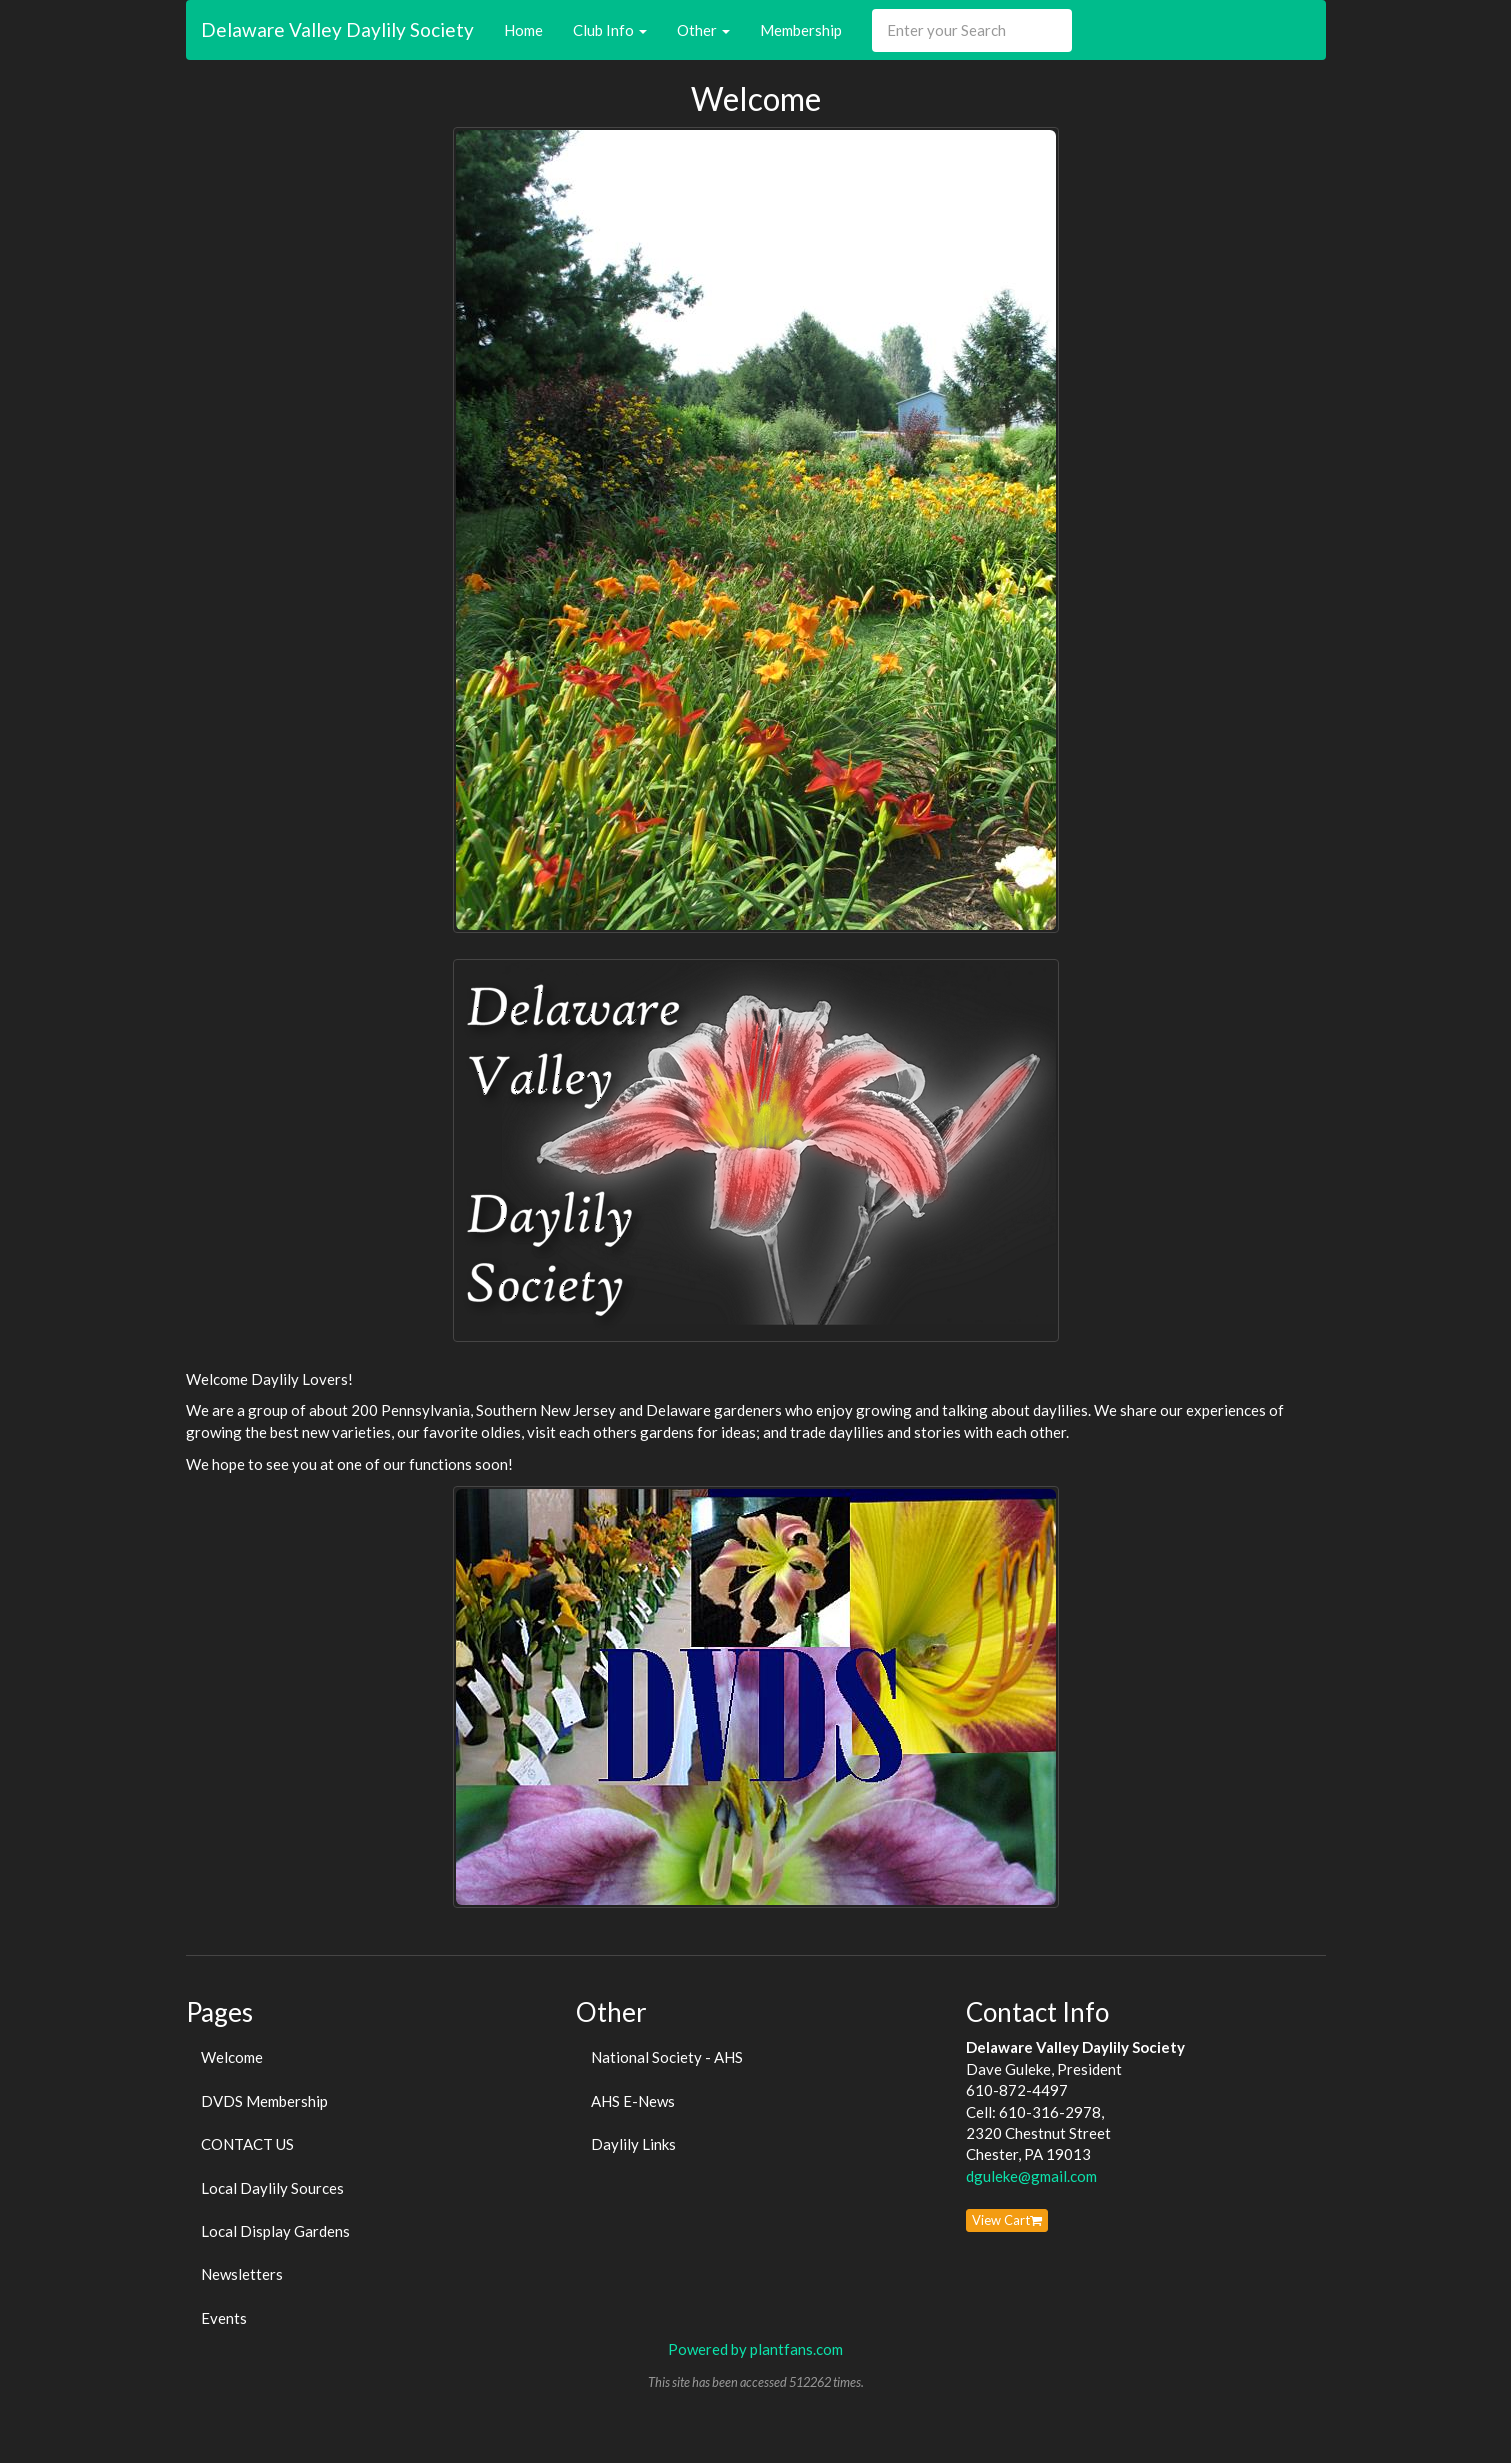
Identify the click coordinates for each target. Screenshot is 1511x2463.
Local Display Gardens (275, 2231)
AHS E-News (633, 2101)
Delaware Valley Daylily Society (337, 29)
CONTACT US (247, 2144)
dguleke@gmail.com (1031, 2176)
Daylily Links (633, 2144)
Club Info (610, 30)
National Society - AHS (667, 2057)
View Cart (1007, 2220)
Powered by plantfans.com (755, 2349)
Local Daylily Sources (272, 2188)
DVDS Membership (264, 2101)
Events (224, 2318)
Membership (801, 30)
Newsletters (242, 2274)
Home (523, 30)
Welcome (232, 2057)
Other (703, 30)
